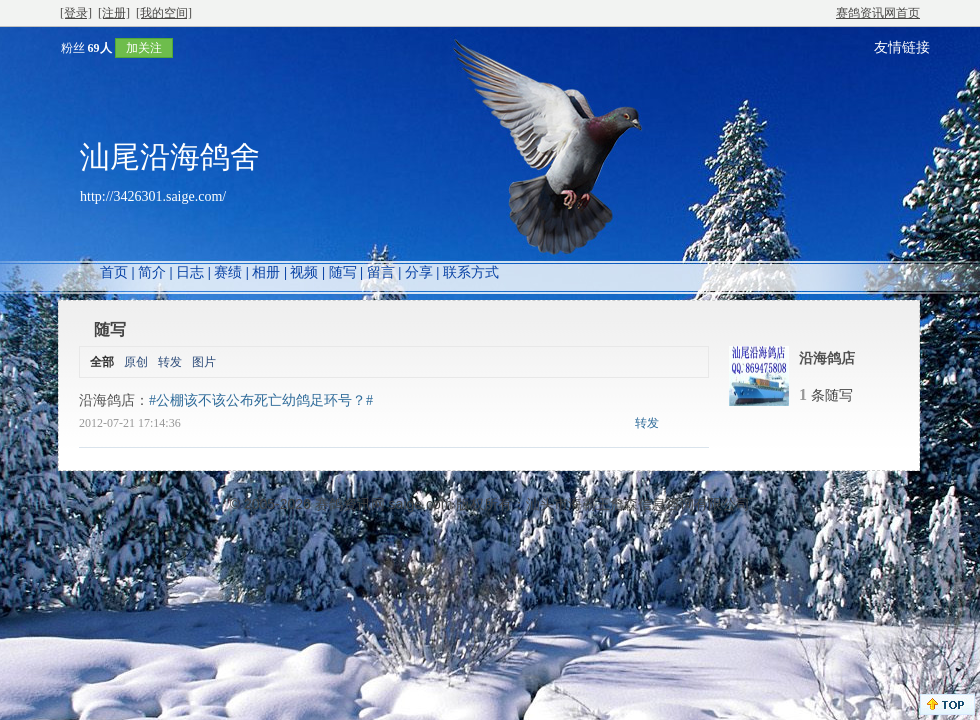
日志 (190, 272)
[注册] (114, 13)
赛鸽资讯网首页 (878, 13)
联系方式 (471, 272)
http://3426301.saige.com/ (153, 196)
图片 (204, 362)
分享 (419, 272)
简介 (152, 272)
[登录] (76, 13)
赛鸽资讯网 (350, 504)
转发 (170, 362)
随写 (343, 272)
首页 (114, 272)
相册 (266, 272)
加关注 (144, 48)
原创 (136, 362)
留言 (381, 272)
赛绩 (228, 272)
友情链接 (902, 47)
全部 (102, 362)
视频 (304, 272)
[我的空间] (164, 13)
